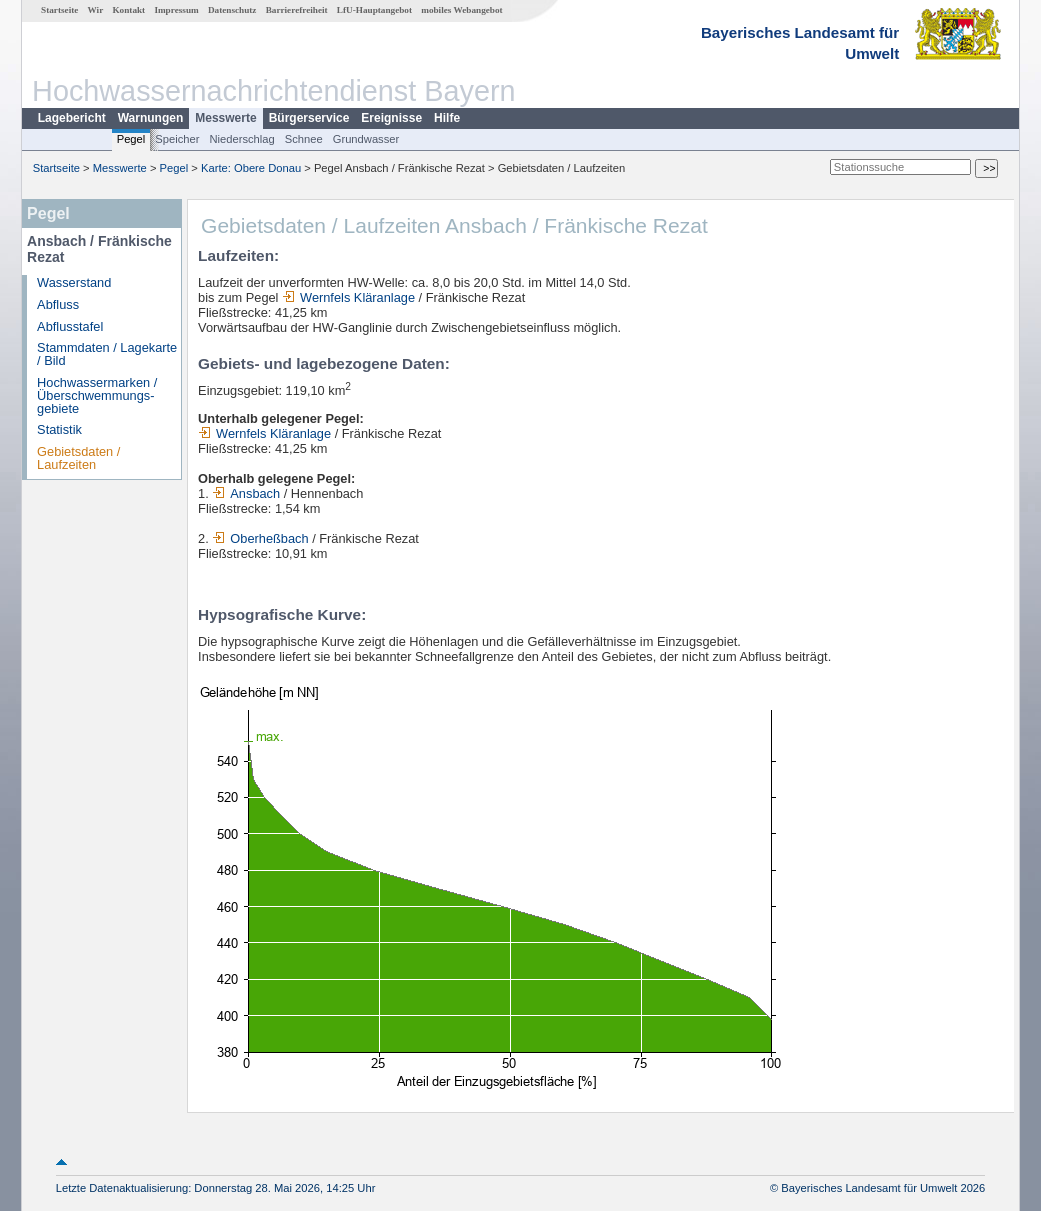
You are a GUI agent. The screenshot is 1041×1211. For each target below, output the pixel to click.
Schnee (304, 139)
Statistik (59, 429)
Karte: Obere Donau (251, 168)
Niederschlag (241, 139)
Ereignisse (391, 118)
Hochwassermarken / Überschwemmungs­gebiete (97, 395)
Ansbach (246, 493)
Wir (96, 10)
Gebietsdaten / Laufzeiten (78, 458)
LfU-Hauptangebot (374, 10)
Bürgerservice (309, 118)
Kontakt (128, 10)
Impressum (176, 10)
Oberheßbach (260, 538)
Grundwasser (366, 139)
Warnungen (151, 118)
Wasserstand (74, 282)
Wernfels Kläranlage (348, 297)
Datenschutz (232, 10)
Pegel (131, 139)
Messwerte (225, 118)
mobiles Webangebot (461, 10)
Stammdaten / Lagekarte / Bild (107, 354)
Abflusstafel (70, 326)
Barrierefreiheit (297, 10)
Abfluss (58, 304)
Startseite (59, 10)
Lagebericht (72, 118)
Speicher (177, 139)
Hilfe (447, 118)
